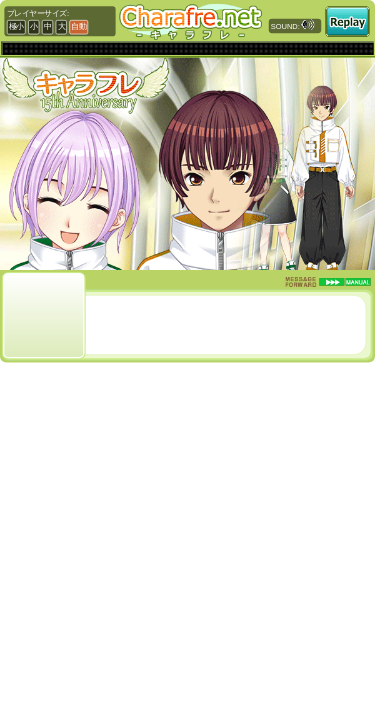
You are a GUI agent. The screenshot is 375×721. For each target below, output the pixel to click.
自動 (78, 27)
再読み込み (347, 21)
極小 (16, 27)
